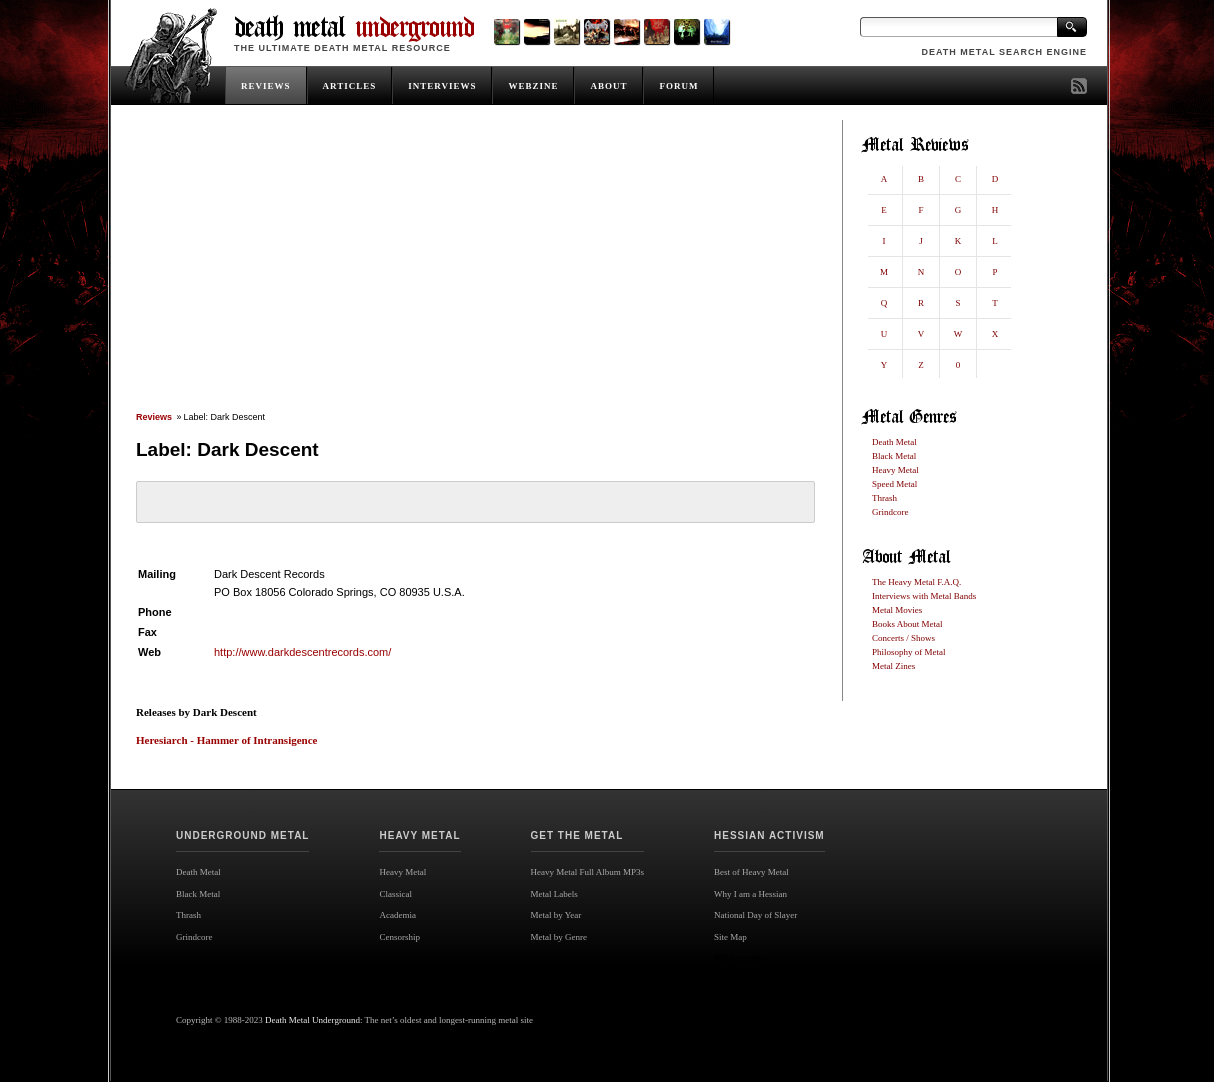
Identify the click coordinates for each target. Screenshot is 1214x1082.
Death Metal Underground (312, 1020)
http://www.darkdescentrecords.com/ (302, 652)
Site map (737, 959)
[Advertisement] (474, 267)
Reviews (154, 417)
